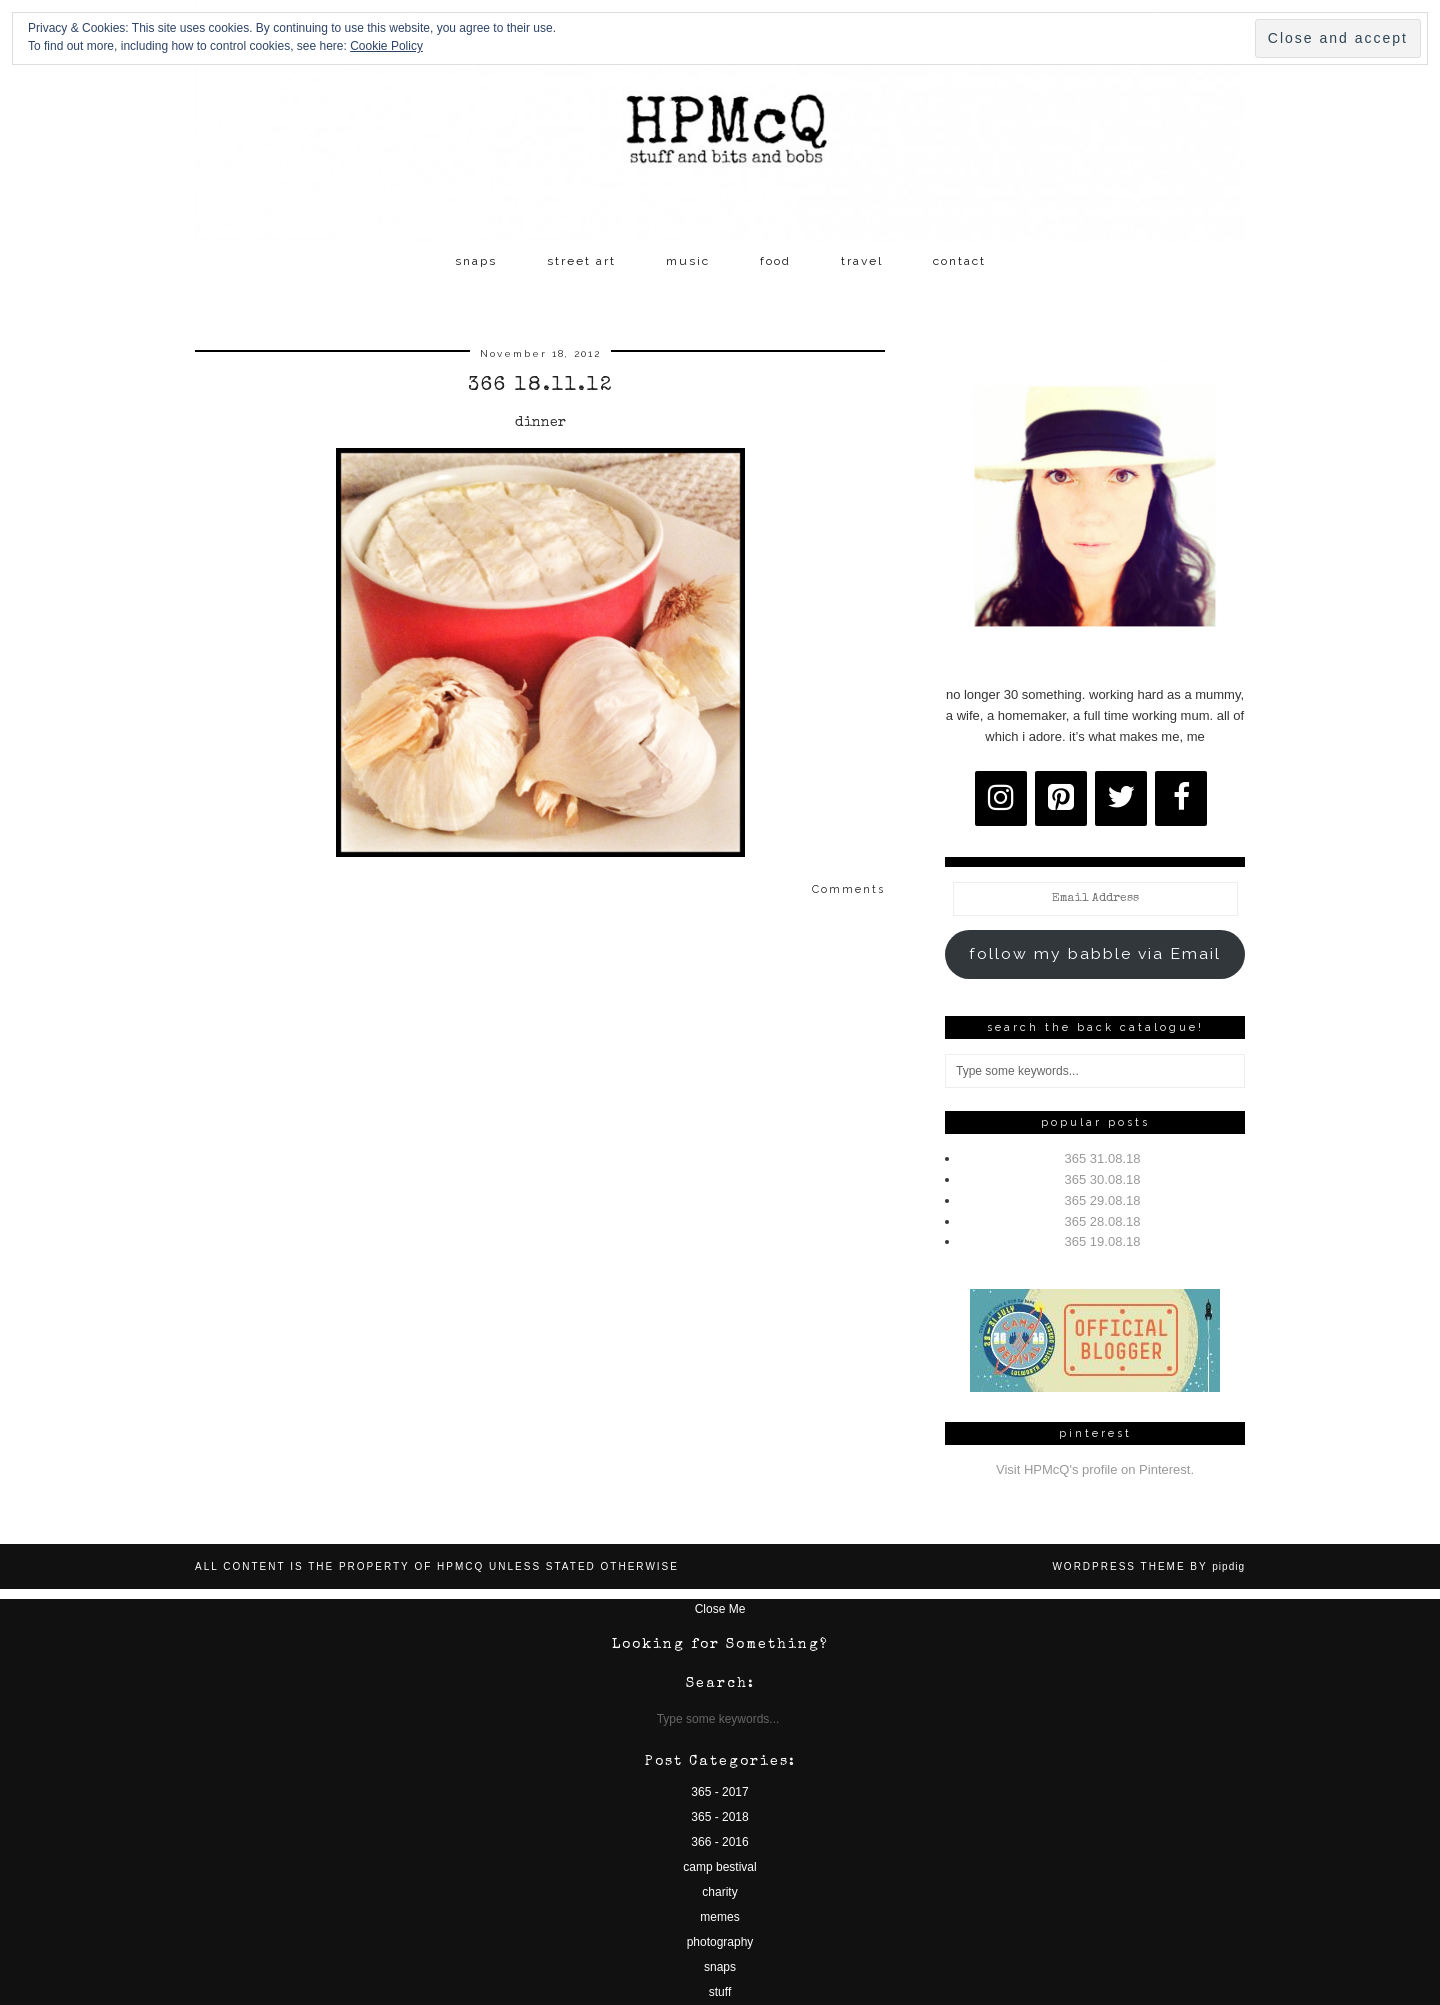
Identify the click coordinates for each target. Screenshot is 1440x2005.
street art (581, 261)
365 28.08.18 (1103, 1221)
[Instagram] (1001, 798)
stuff (720, 1992)
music (688, 261)
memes (719, 1917)
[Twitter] (1121, 798)
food (775, 261)
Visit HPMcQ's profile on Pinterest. (1095, 1469)
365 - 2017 (719, 1792)
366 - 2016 (719, 1842)
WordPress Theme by (1148, 1566)
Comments (848, 889)
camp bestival (719, 1867)
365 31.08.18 (1103, 1158)
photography (720, 1942)
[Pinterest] (1061, 798)
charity (719, 1892)
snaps (476, 261)
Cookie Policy (386, 46)
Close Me (720, 1609)
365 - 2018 (719, 1817)
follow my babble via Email (1095, 953)
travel (862, 261)
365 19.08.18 (1103, 1241)
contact (959, 261)
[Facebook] (1181, 798)
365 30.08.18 (1103, 1179)
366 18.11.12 (540, 386)
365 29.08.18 (1103, 1200)
